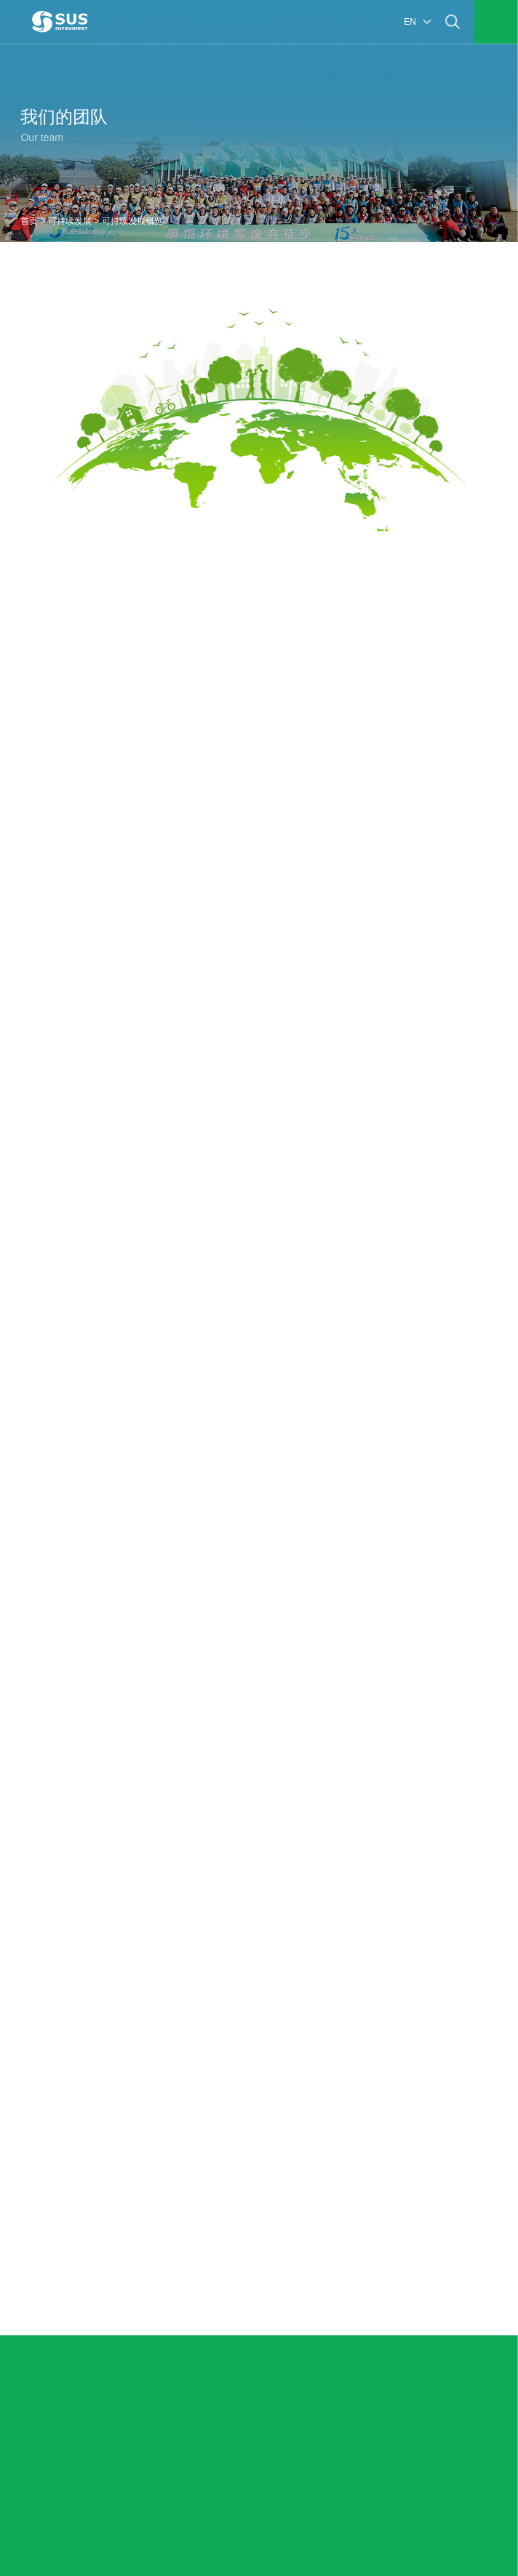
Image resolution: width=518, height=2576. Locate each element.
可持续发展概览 (132, 221)
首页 (29, 221)
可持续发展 (70, 221)
